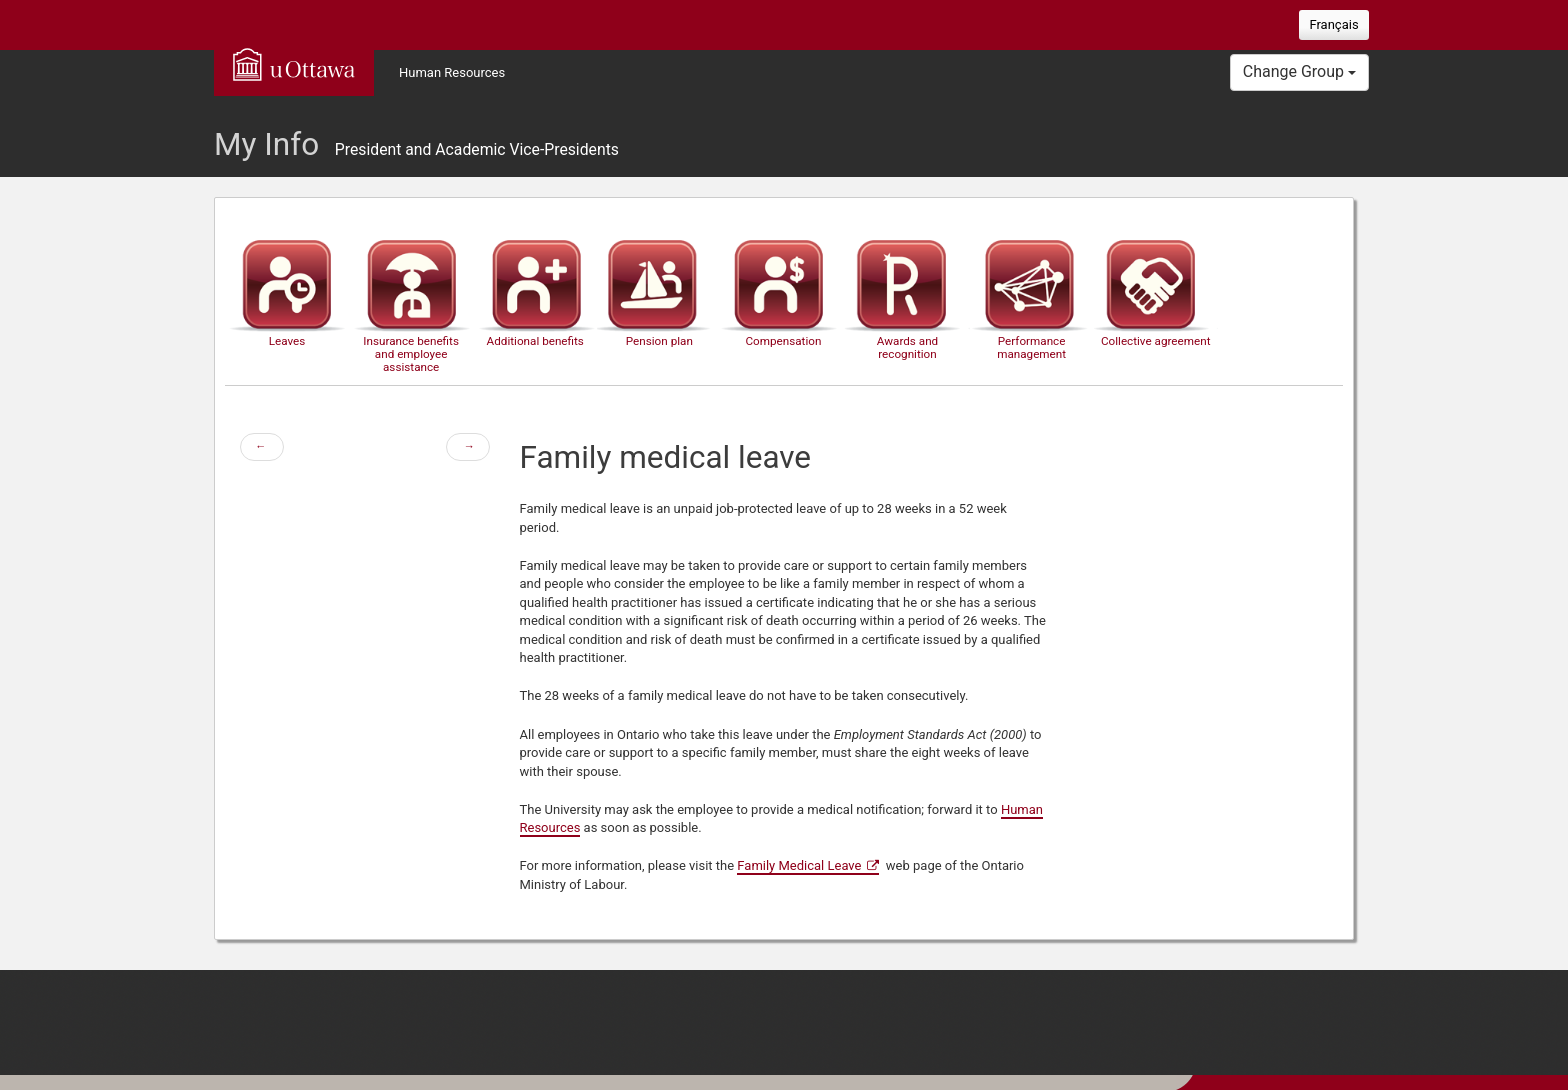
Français (1333, 24)
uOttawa (294, 64)
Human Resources (452, 72)
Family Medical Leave (799, 865)
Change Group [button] (1299, 71)
